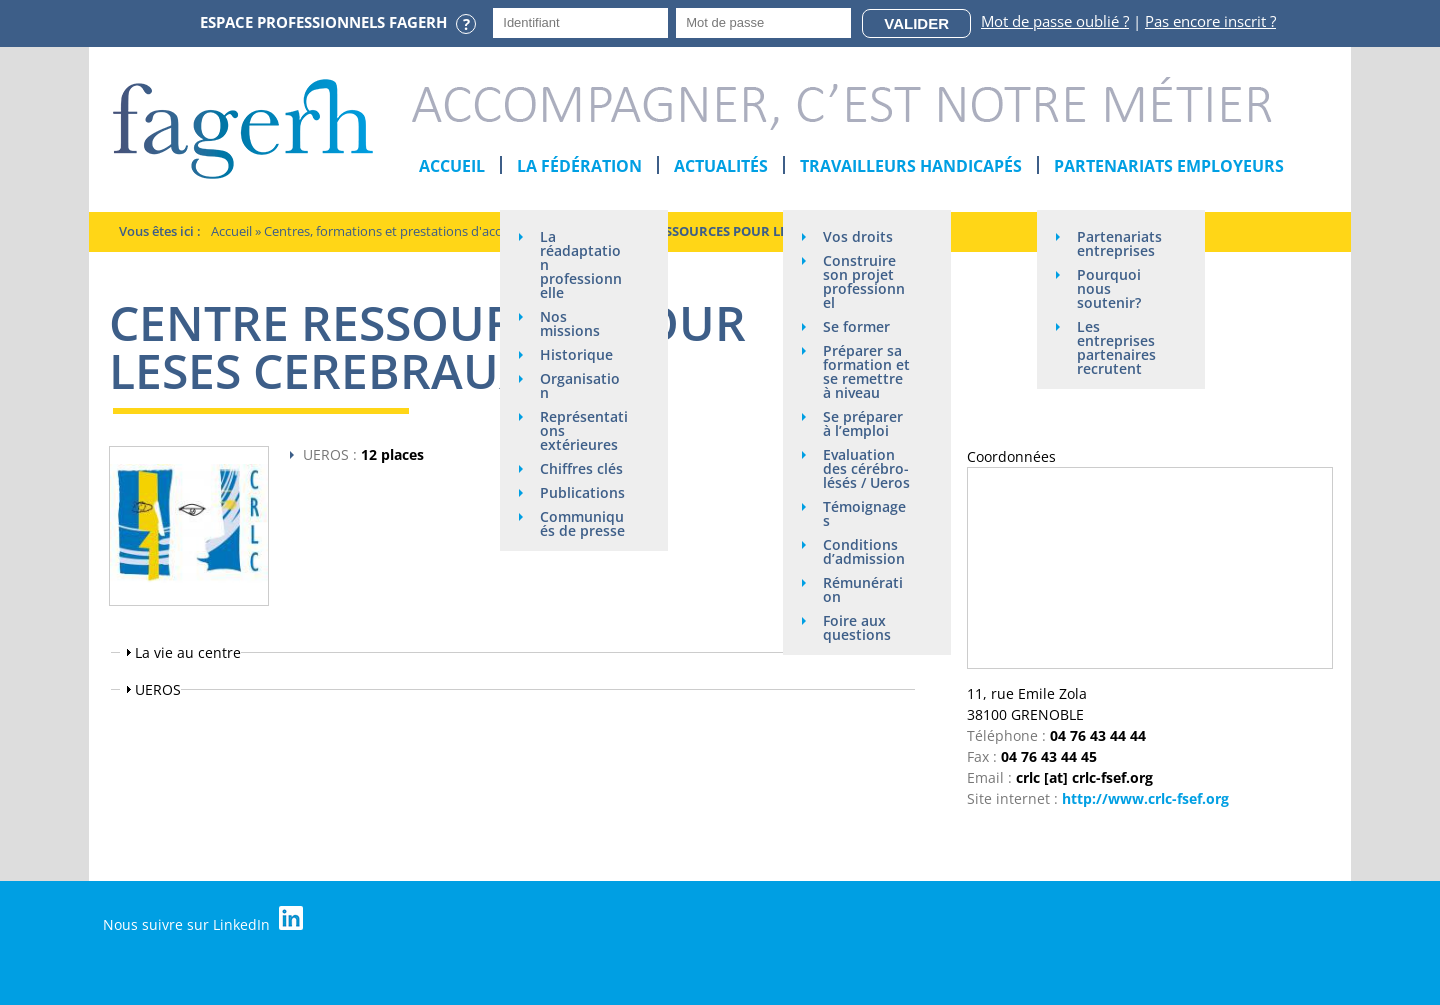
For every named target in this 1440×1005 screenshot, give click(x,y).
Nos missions (570, 323)
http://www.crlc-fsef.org (1145, 798)
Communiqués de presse (582, 523)
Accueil (452, 166)
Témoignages (864, 513)
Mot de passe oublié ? (1055, 21)
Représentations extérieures (584, 430)
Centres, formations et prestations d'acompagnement (424, 231)
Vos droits (858, 236)
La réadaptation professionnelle (581, 264)
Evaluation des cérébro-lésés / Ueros (866, 468)
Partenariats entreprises (1119, 243)
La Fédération (579, 166)
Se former (856, 326)
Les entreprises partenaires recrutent (1116, 347)
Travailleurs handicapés (911, 166)
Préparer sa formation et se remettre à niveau (866, 371)
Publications (582, 492)
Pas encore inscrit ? (1210, 21)
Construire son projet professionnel (864, 281)
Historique (576, 354)
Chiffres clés (581, 468)
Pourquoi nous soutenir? (1109, 288)
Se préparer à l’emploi (863, 423)
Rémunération (863, 589)
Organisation (580, 385)
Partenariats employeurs (1169, 166)
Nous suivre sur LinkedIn (203, 920)
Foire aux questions (857, 627)
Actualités (721, 166)
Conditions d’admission (864, 551)
